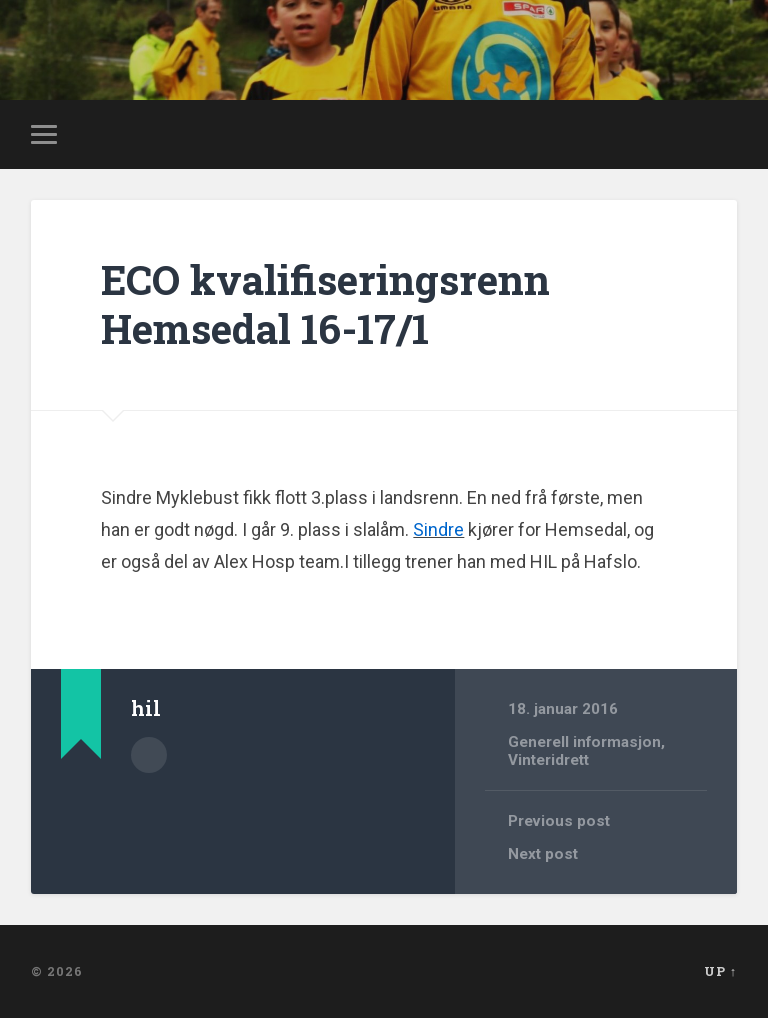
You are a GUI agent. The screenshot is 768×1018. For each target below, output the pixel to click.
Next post (543, 854)
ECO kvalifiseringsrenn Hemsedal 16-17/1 (325, 304)
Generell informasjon (584, 742)
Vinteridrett (548, 760)
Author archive (149, 755)
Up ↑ (720, 971)
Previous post (559, 821)
